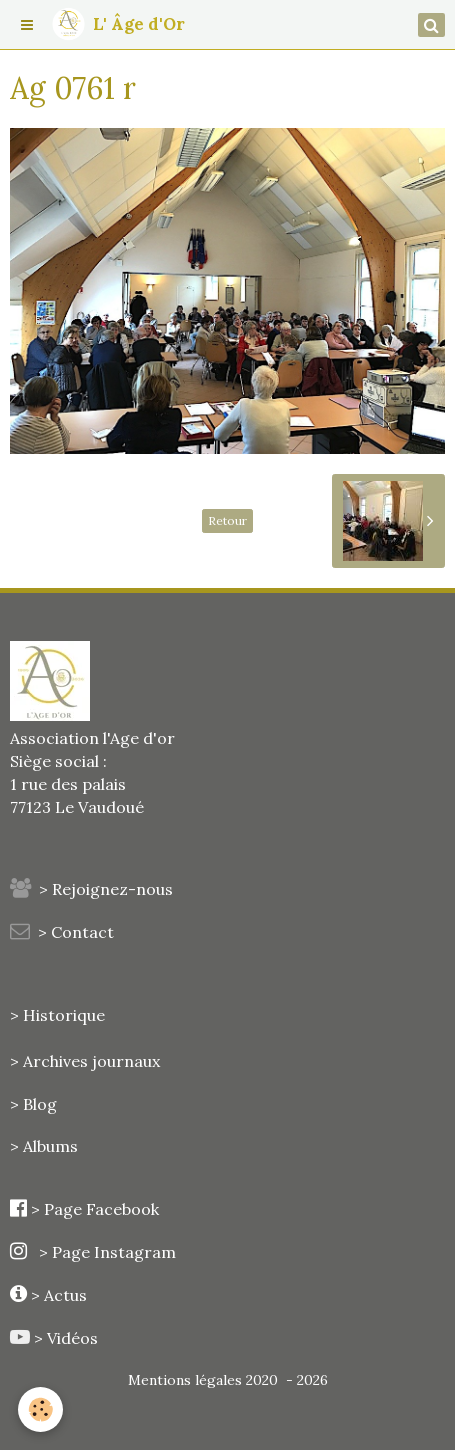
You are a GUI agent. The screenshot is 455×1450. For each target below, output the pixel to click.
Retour (227, 520)
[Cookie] (40, 1409)
